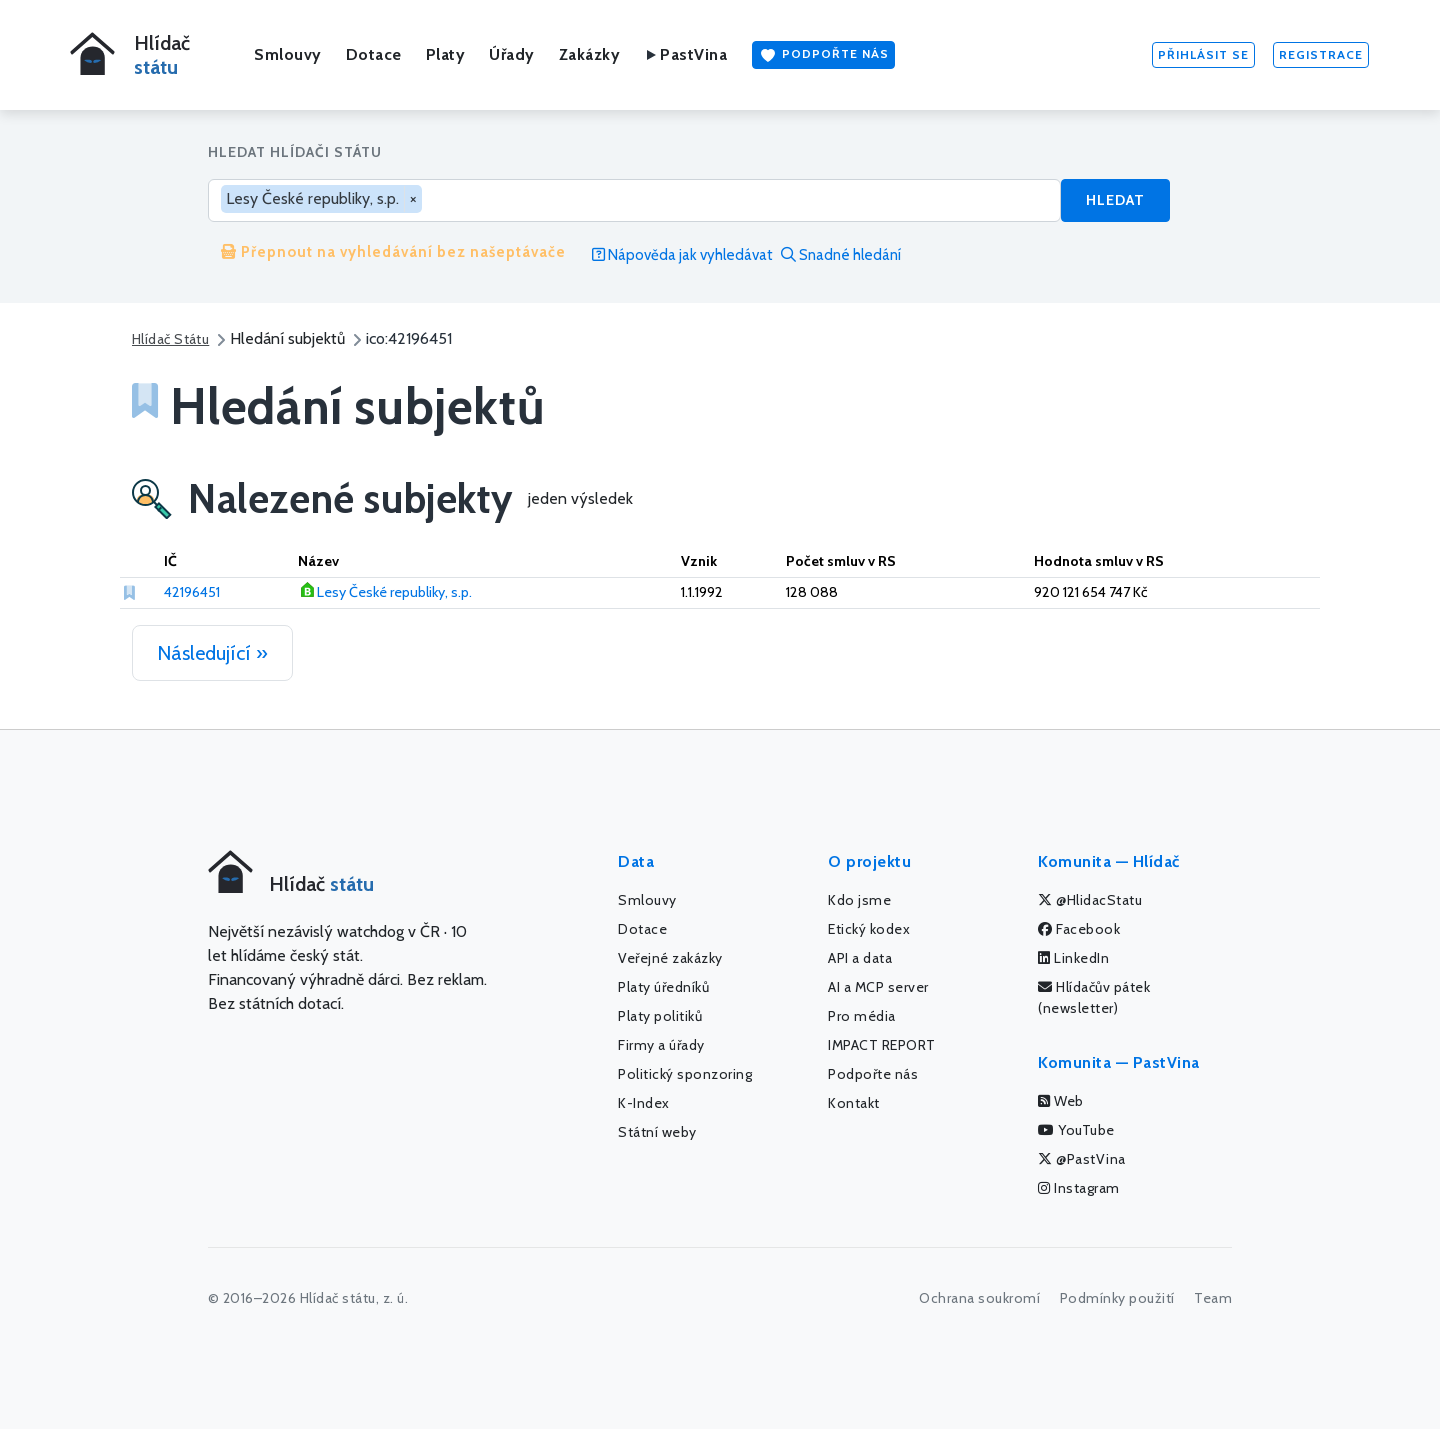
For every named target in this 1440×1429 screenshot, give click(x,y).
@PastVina (1082, 1159)
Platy (446, 54)
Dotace (374, 54)
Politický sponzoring (685, 1074)
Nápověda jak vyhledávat (682, 255)
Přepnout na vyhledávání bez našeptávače (393, 252)
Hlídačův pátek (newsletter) (1094, 997)
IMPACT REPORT (882, 1045)
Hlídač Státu (170, 339)
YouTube (1076, 1130)
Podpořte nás (823, 55)
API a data (860, 958)
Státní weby (657, 1132)
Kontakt (854, 1103)
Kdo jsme (859, 900)
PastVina (685, 54)
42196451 (192, 592)
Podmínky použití (1117, 1298)
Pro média (862, 1016)
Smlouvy (288, 54)
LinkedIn (1073, 958)
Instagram (1079, 1188)
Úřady (512, 54)
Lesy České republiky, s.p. (394, 592)
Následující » (212, 653)
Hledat (1115, 200)
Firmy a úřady (661, 1045)
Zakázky (590, 54)
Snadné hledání (841, 255)
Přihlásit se (1203, 54)
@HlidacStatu (1090, 900)
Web (1061, 1101)
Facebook (1079, 929)
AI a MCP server (878, 987)
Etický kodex (869, 929)
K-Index (644, 1103)
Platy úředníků (663, 987)
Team (1213, 1298)
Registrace (1321, 54)
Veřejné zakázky (670, 958)
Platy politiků (660, 1016)
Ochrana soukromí (979, 1298)
